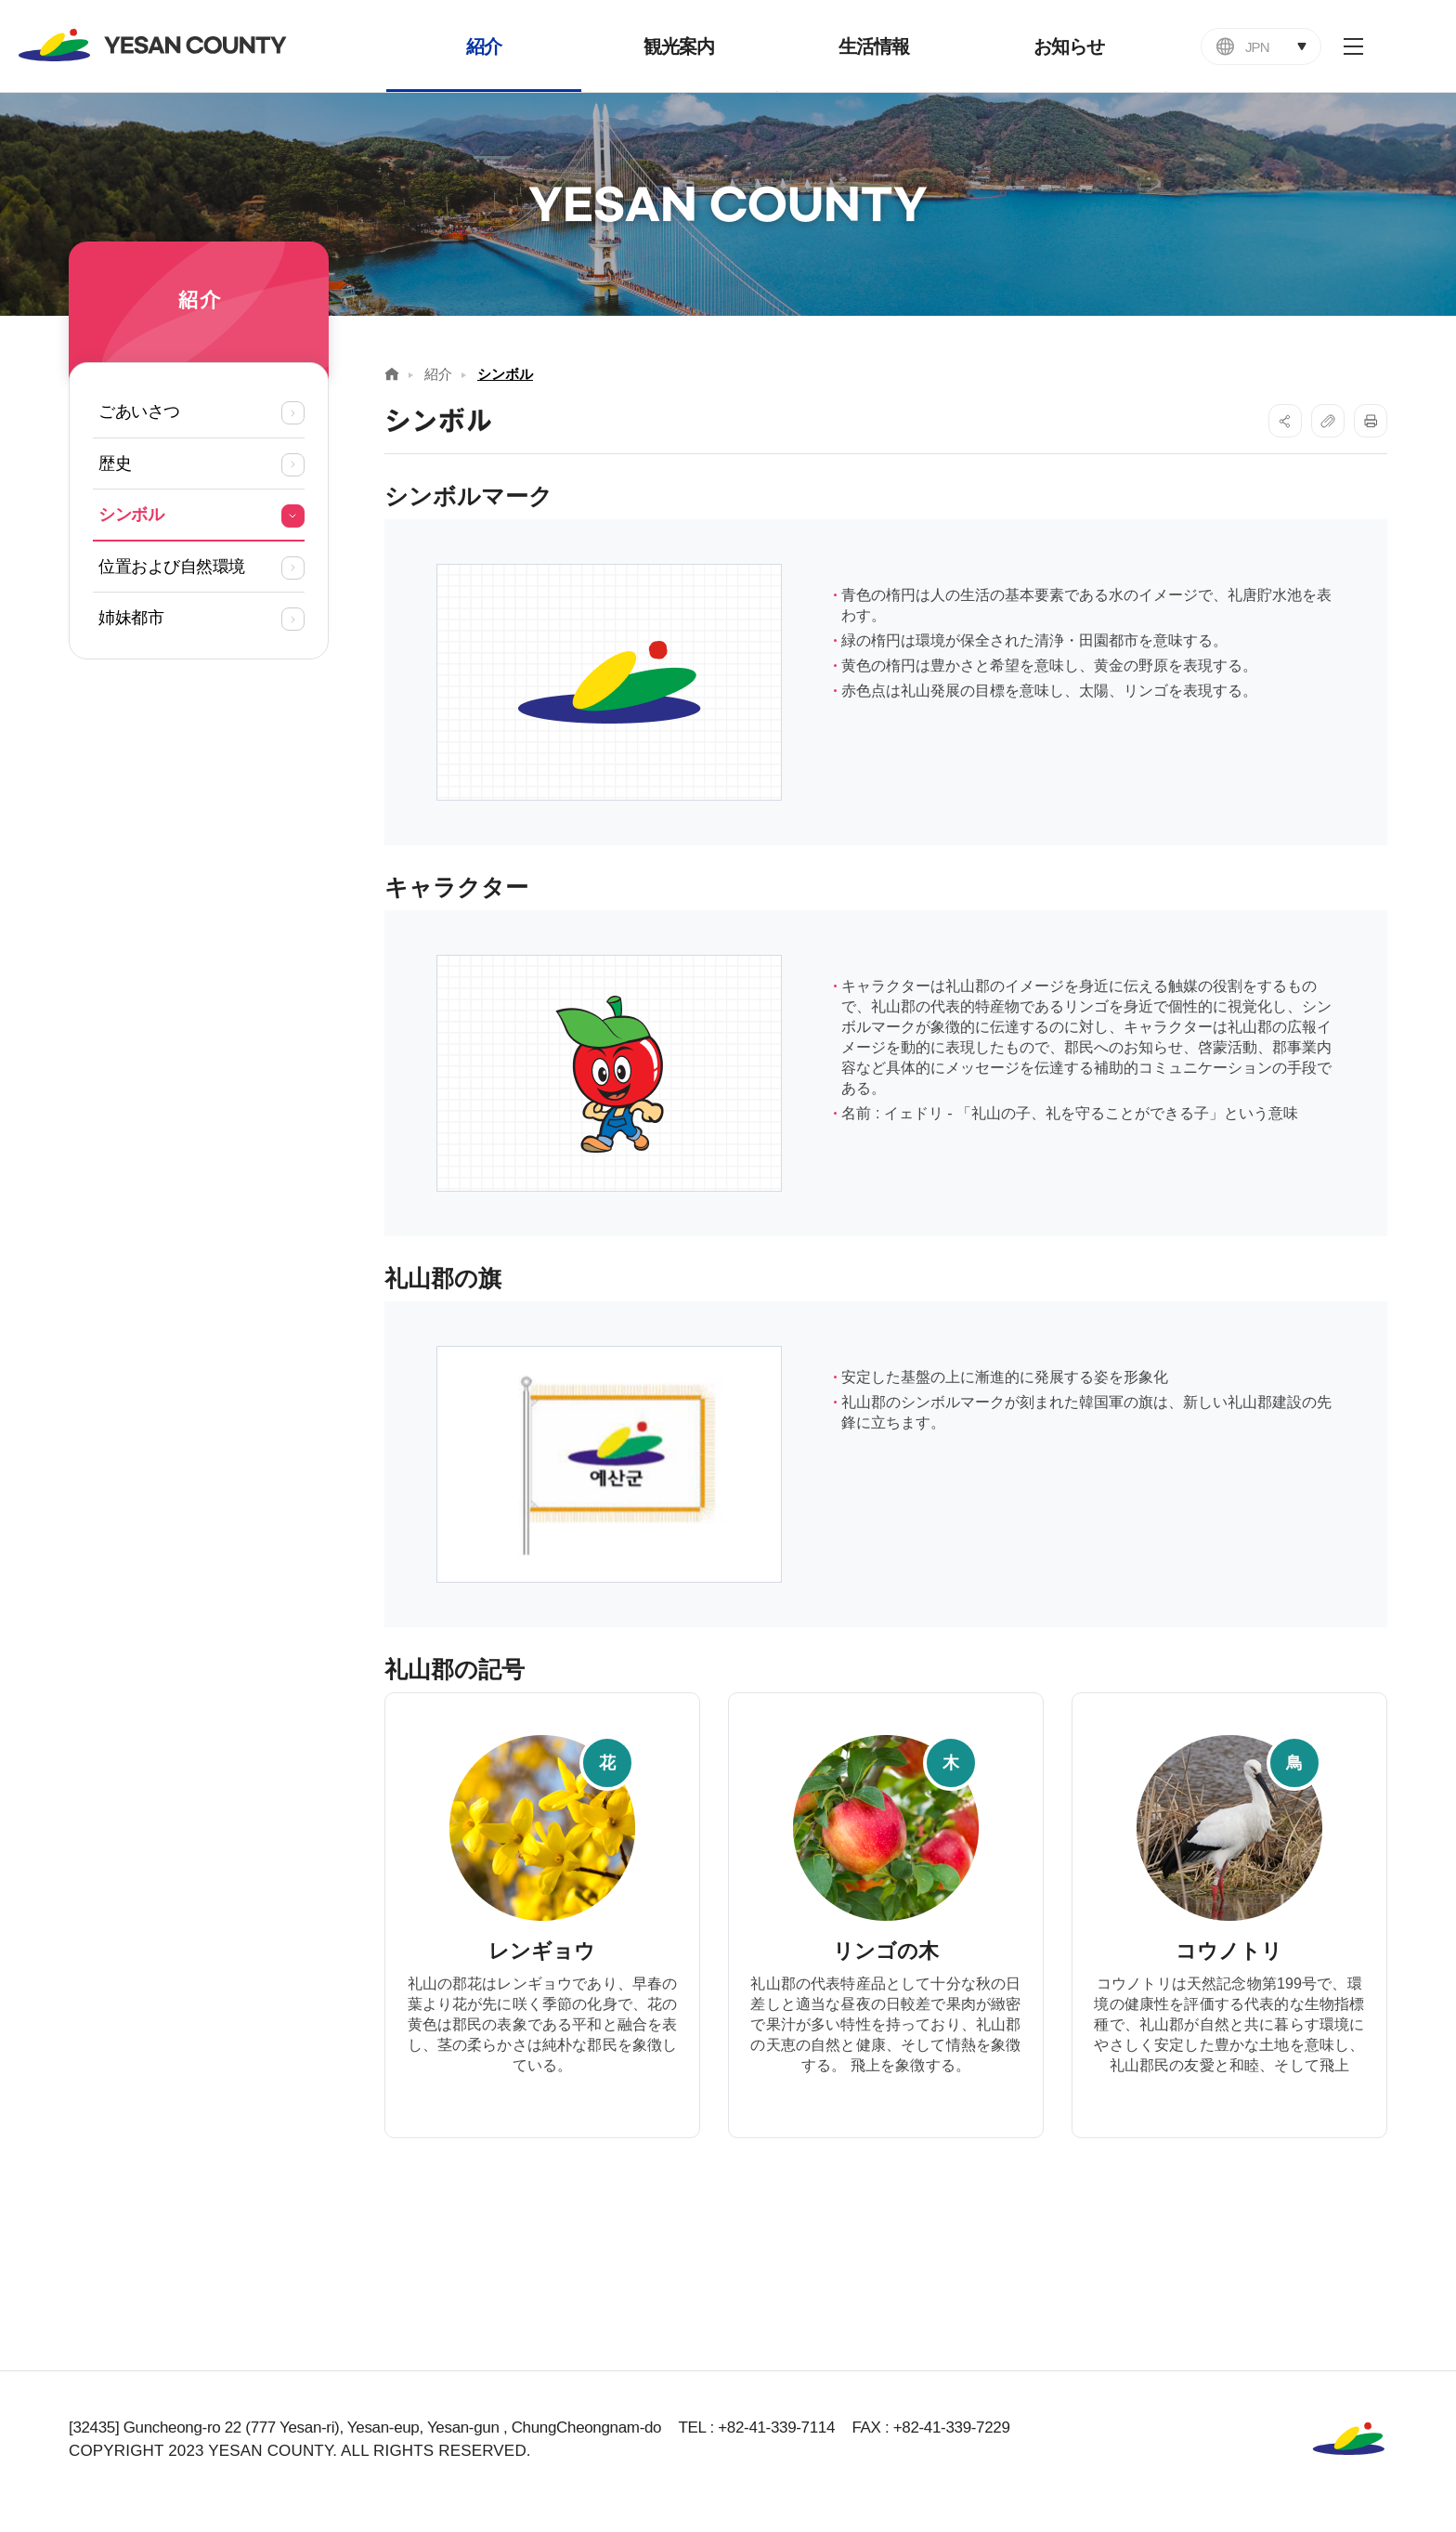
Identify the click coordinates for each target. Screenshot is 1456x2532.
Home (391, 374)
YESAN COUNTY (153, 45)
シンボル (505, 374)
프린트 (1370, 420)
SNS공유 (1285, 420)
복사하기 (1328, 420)
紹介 (438, 374)
